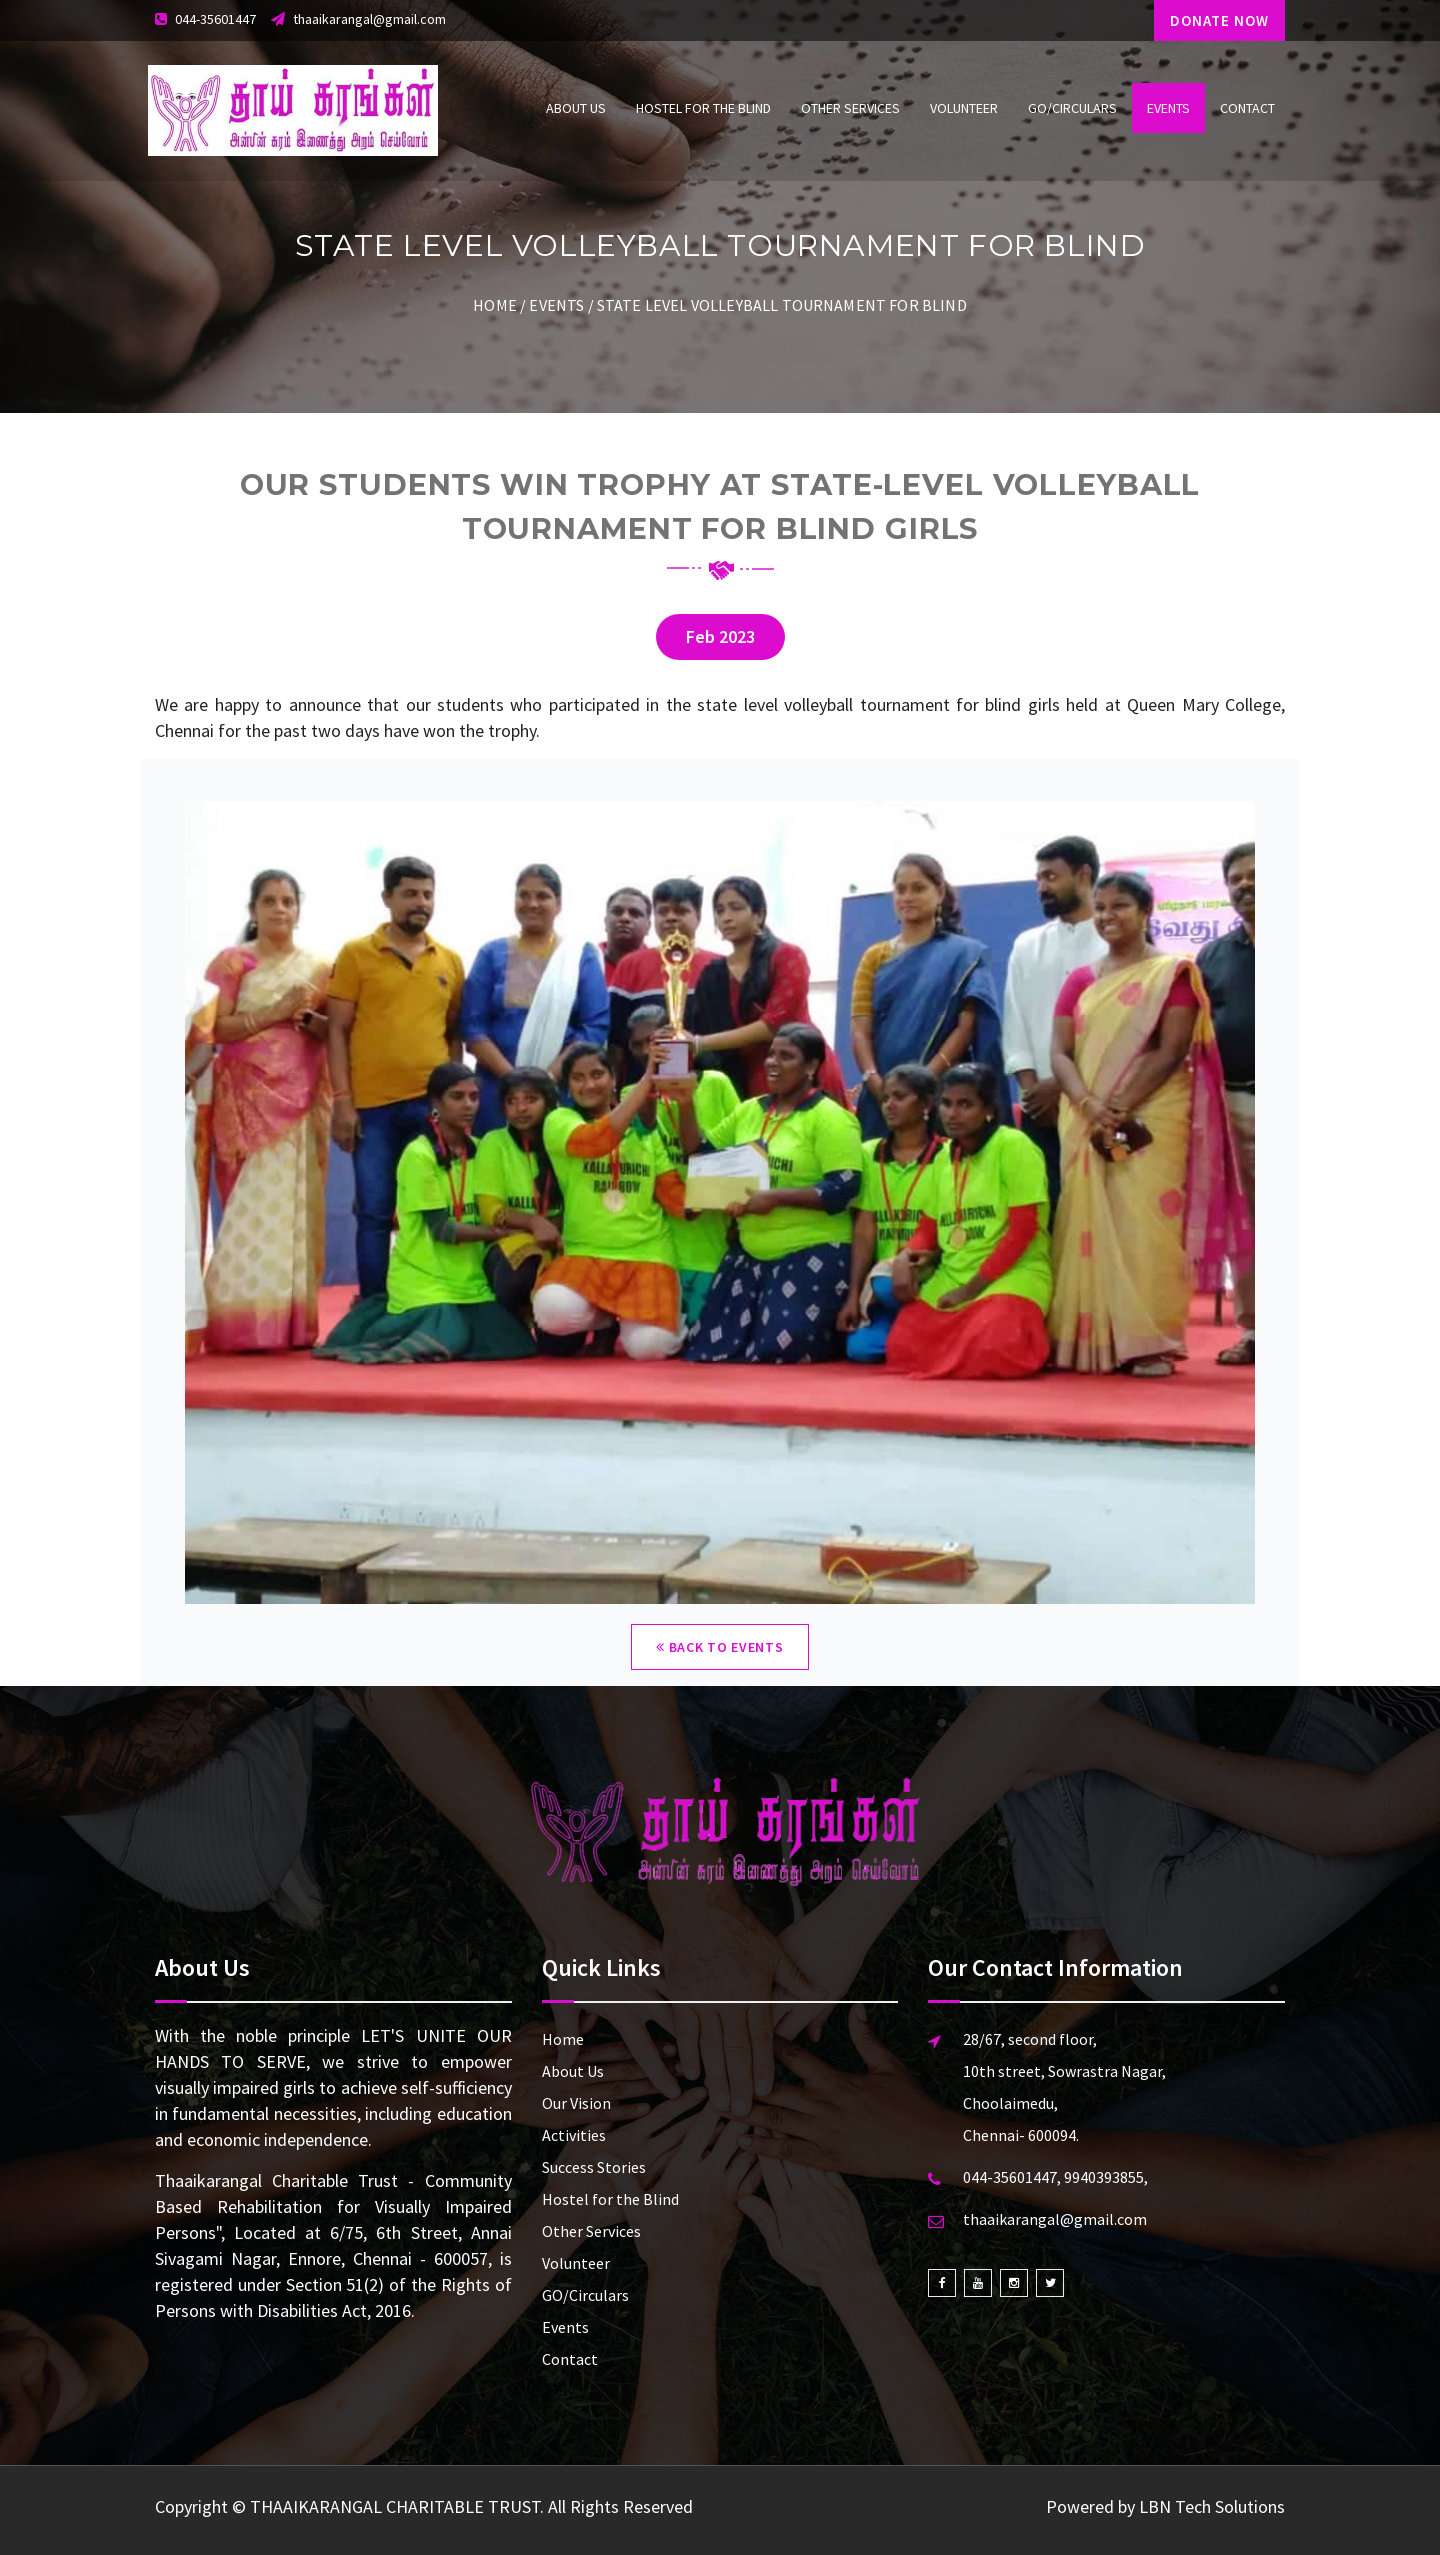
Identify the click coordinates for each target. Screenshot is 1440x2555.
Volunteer (964, 108)
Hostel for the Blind (703, 108)
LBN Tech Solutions (1212, 2506)
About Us (576, 108)
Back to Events (719, 1647)
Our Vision (576, 2103)
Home (495, 305)
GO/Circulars (1072, 108)
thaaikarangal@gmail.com (369, 19)
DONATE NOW (1219, 20)
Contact (1247, 108)
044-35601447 (215, 19)
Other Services (850, 108)
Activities (574, 2135)
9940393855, (1106, 2177)
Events (1168, 108)
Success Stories (594, 2167)
